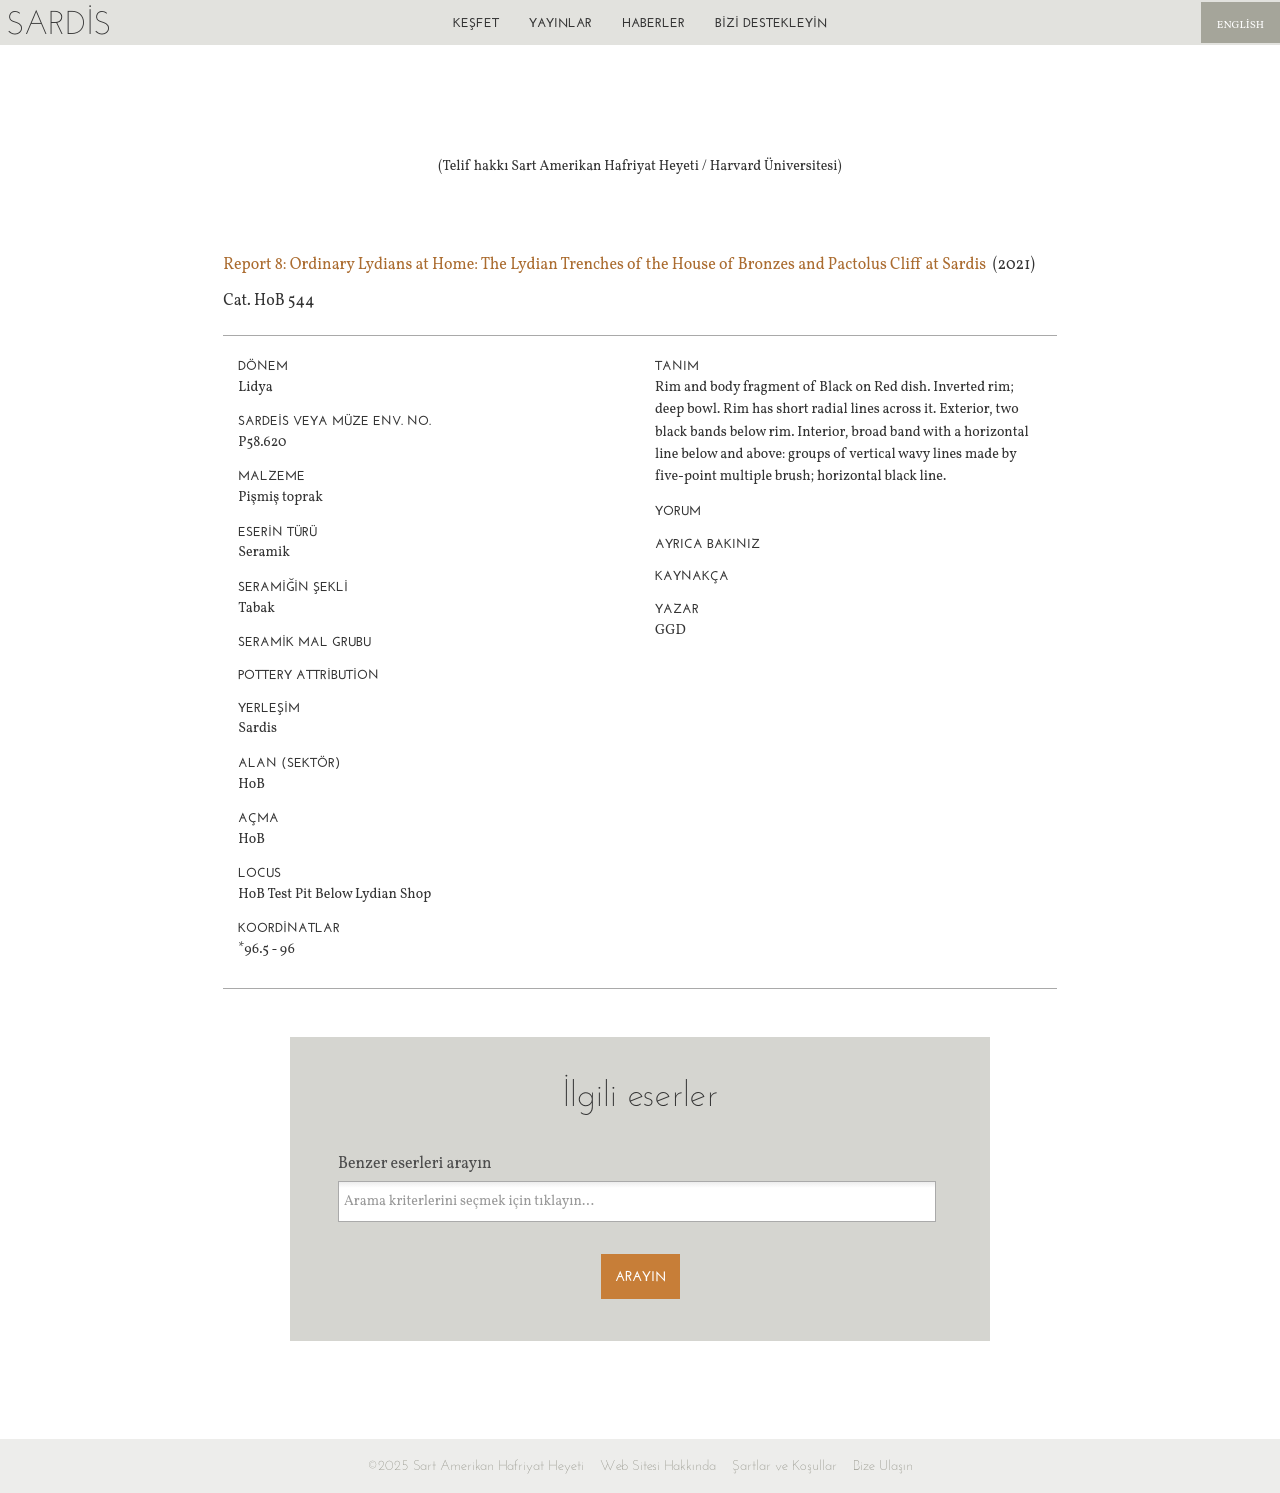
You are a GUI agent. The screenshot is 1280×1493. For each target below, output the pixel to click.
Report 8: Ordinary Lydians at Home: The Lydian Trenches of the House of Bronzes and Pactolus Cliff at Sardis (604, 265)
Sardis (58, 22)
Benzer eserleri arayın (415, 1164)
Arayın (640, 1276)
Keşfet (476, 22)
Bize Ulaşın (883, 1465)
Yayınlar (560, 22)
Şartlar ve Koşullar (784, 1465)
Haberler (653, 22)
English (1240, 25)
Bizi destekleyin (771, 22)
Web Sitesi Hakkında (658, 1465)
